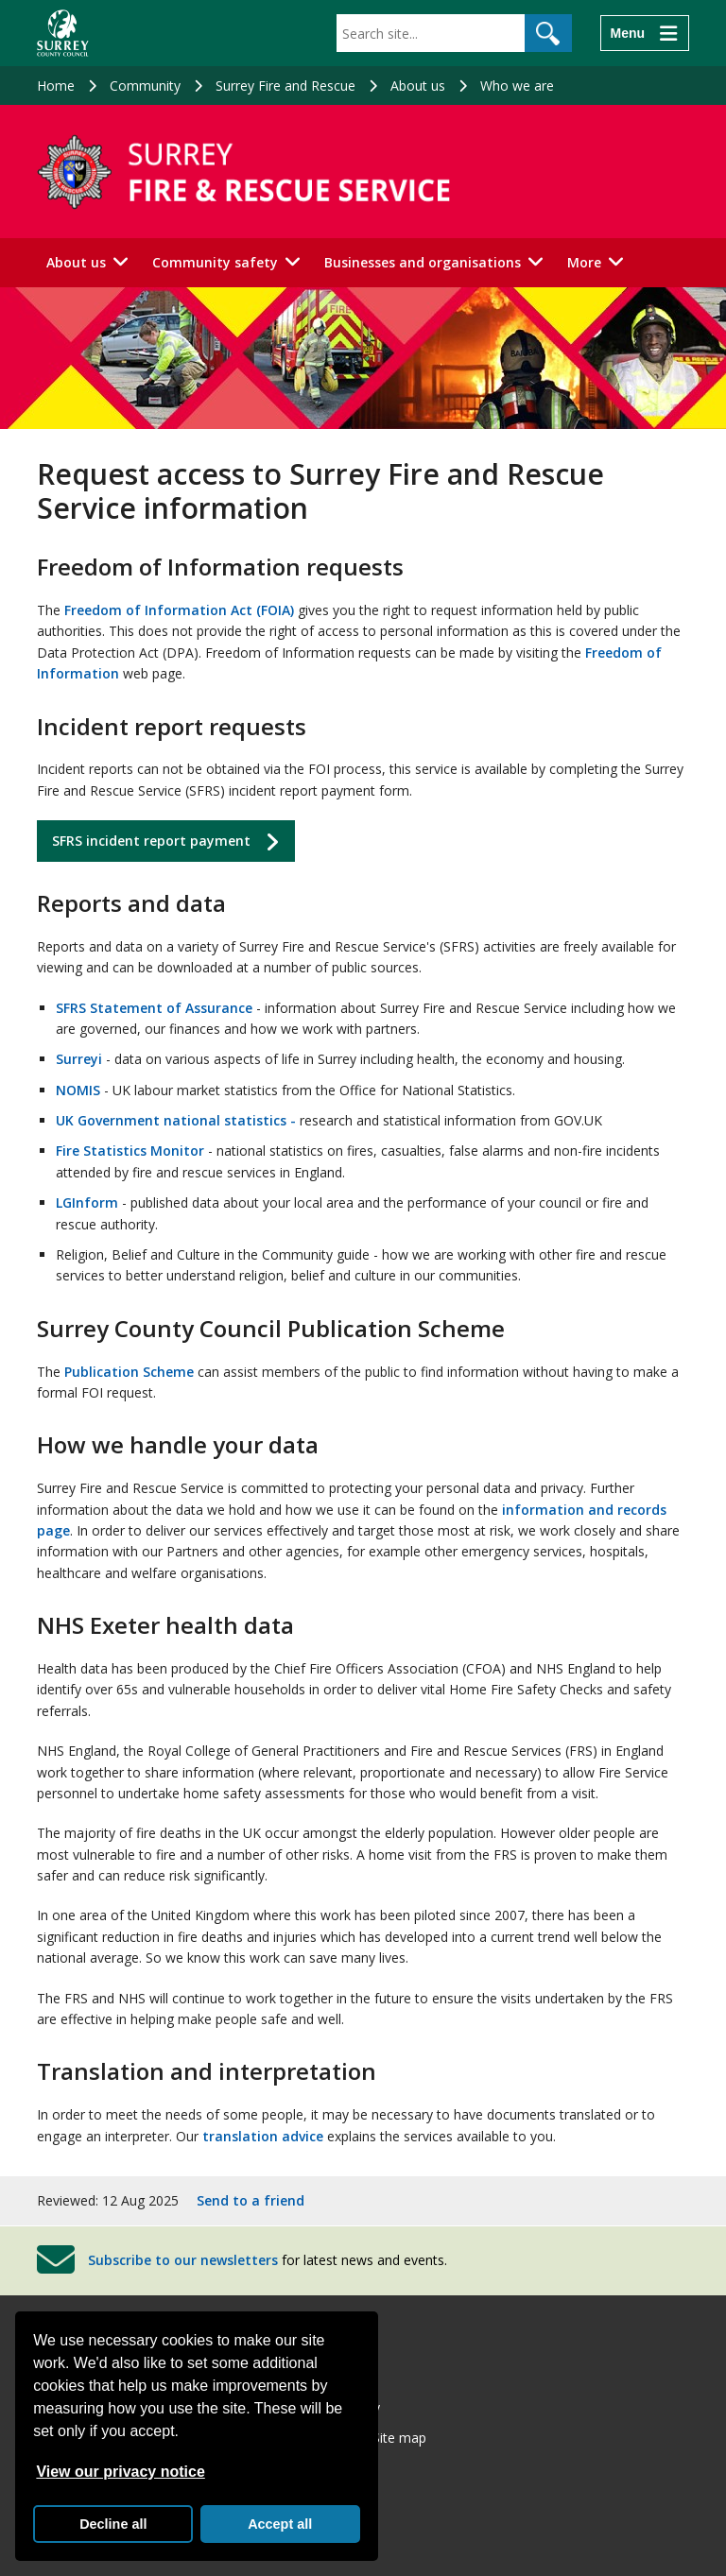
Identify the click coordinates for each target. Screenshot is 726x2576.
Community (145, 85)
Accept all (280, 2524)
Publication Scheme (129, 1372)
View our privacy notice (120, 2472)
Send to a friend (250, 2200)
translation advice (262, 2136)
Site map (399, 2438)
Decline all (113, 2524)
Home (56, 85)
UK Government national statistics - (176, 1120)
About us (417, 85)
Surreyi (79, 1059)
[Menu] (644, 33)
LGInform (87, 1202)
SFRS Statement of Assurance (154, 1008)
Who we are (517, 85)
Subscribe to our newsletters (183, 2260)
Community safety (215, 262)
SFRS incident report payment (151, 841)
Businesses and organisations (422, 262)
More (584, 262)
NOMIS (78, 1090)
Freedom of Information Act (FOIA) (179, 610)
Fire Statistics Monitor (130, 1150)
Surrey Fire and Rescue (285, 85)
